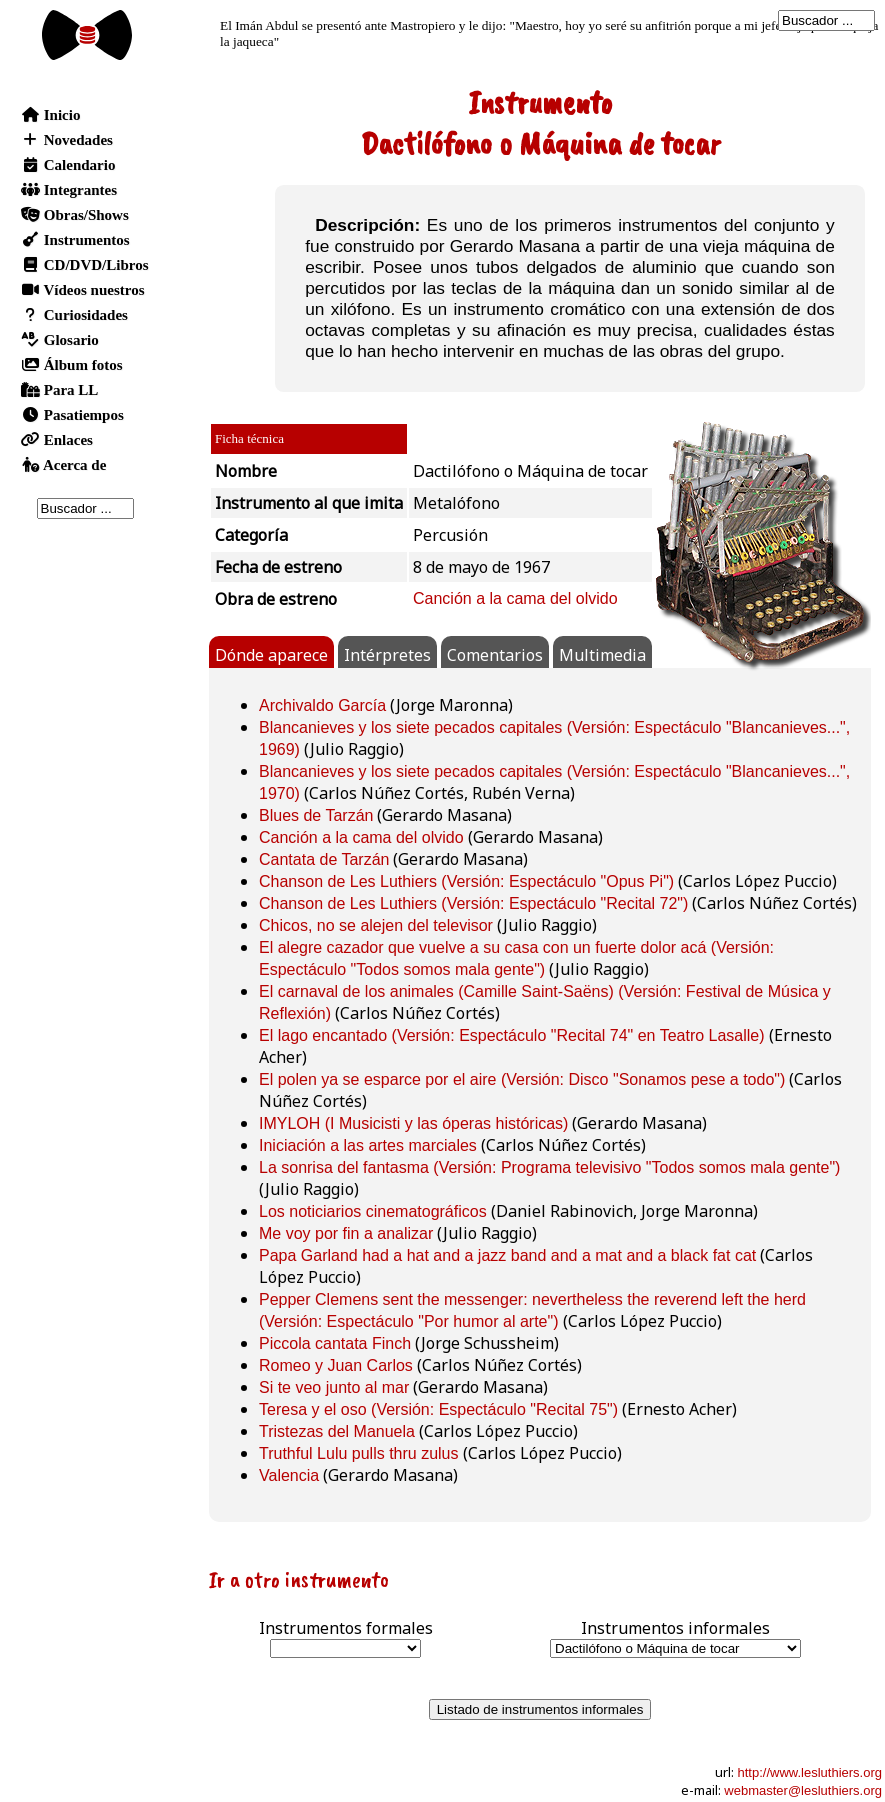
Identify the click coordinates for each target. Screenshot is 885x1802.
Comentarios (495, 655)
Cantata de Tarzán (324, 859)
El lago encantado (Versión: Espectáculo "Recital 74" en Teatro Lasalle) (512, 1035)
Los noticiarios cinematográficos (373, 1211)
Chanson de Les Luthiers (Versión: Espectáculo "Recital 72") (473, 903)
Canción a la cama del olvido (515, 598)
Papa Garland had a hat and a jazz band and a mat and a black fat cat (507, 1255)
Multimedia (602, 655)
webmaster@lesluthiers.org (803, 1790)
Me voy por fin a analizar (346, 1233)
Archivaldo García (322, 705)
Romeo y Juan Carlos (336, 1365)
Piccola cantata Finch (335, 1343)
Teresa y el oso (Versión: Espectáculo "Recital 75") (438, 1409)
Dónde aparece (271, 655)
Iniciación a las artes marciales (368, 1145)
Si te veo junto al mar (334, 1387)
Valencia (289, 1475)
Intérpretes (387, 655)
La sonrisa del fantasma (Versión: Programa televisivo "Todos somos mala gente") (549, 1167)
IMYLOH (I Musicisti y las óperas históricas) (413, 1123)
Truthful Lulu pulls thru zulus (359, 1453)
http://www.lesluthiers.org (809, 1772)
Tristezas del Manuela (337, 1431)
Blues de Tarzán (316, 815)
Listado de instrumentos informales (540, 1709)
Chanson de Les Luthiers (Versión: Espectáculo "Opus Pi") (466, 881)
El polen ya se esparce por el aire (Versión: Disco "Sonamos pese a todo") (522, 1079)
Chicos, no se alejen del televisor (376, 925)
